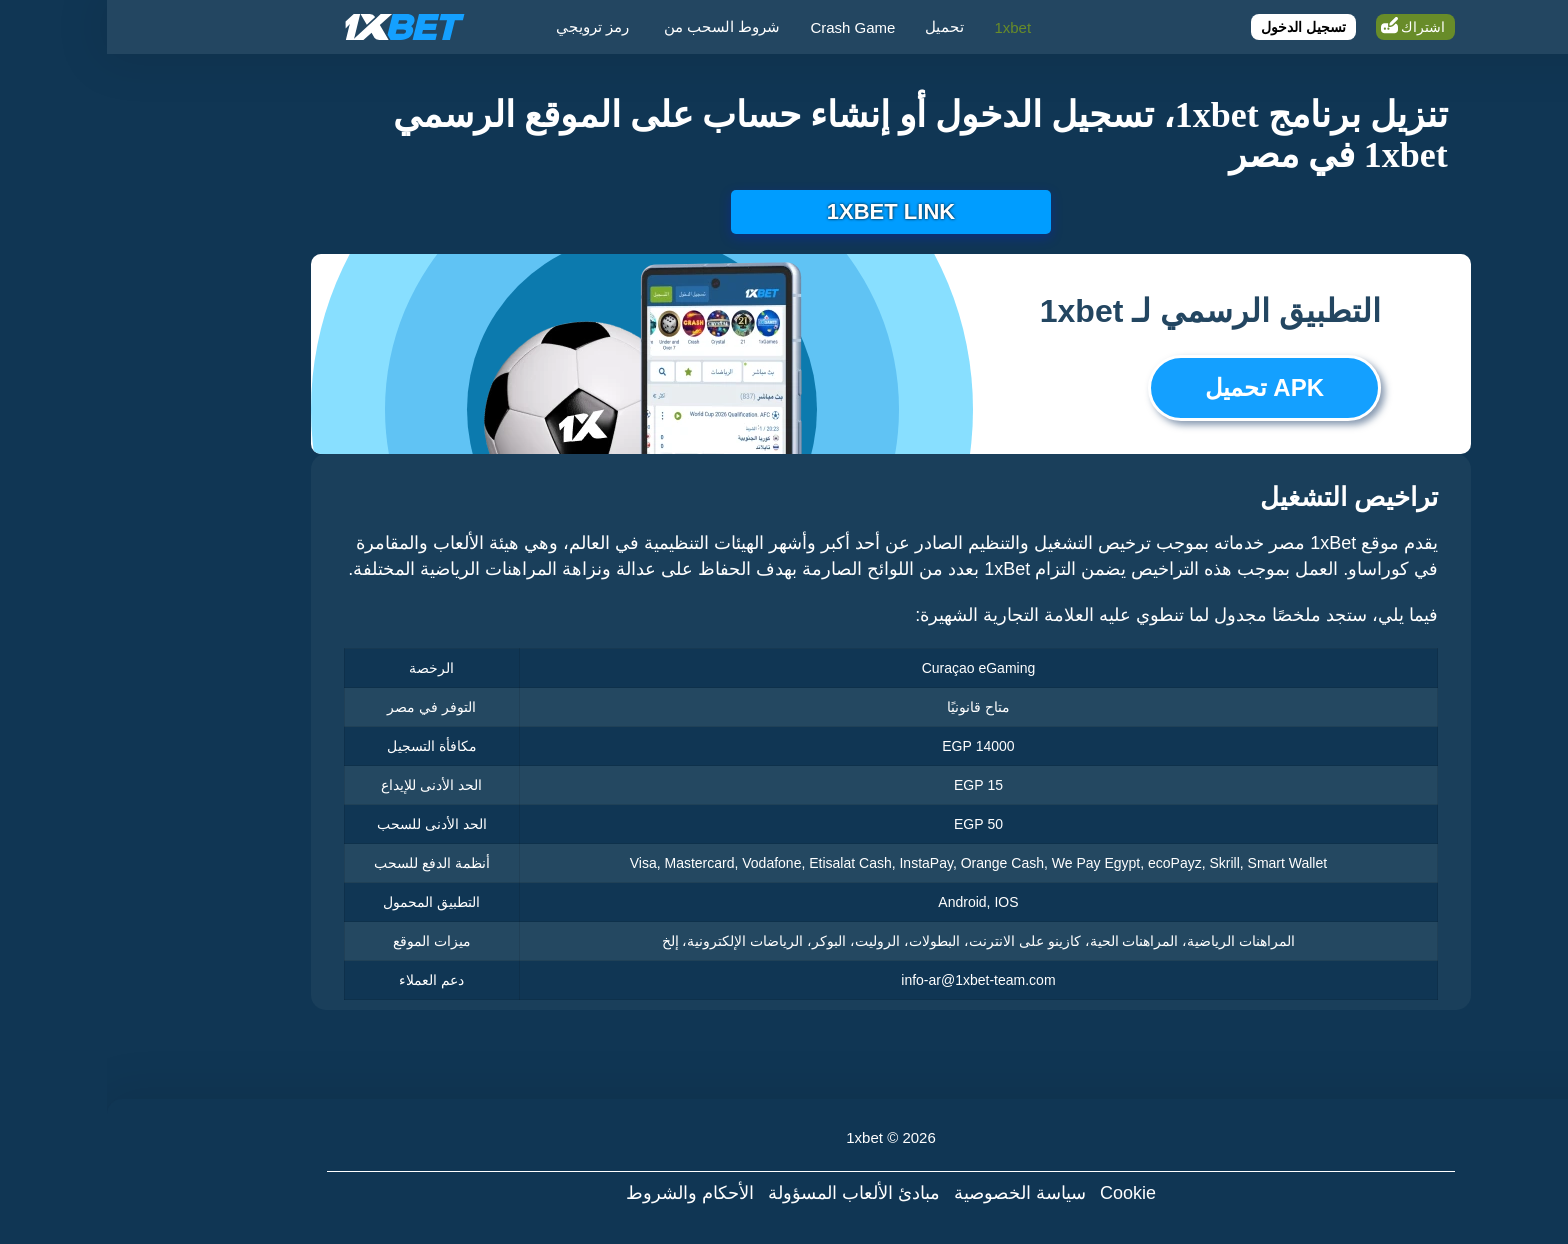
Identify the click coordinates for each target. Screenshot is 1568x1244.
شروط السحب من (615, 26)
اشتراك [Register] (1316, 27)
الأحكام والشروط (583, 1193)
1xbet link (784, 211)
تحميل (837, 26)
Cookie (1021, 1193)
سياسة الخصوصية (913, 1193)
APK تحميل (1157, 387)
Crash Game (745, 27)
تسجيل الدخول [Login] (1196, 27)
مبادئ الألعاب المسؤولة (747, 1193)
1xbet (905, 27)
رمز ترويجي (485, 26)
